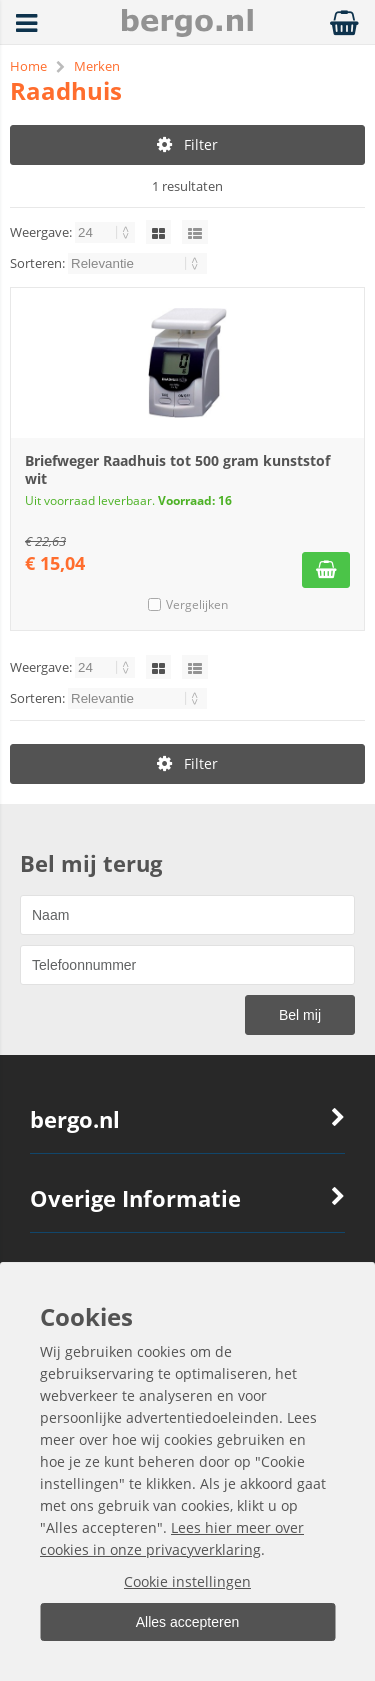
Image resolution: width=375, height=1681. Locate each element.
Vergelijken (197, 604)
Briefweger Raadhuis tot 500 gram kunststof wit (177, 469)
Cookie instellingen (187, 1581)
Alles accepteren (188, 1622)
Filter (187, 144)
